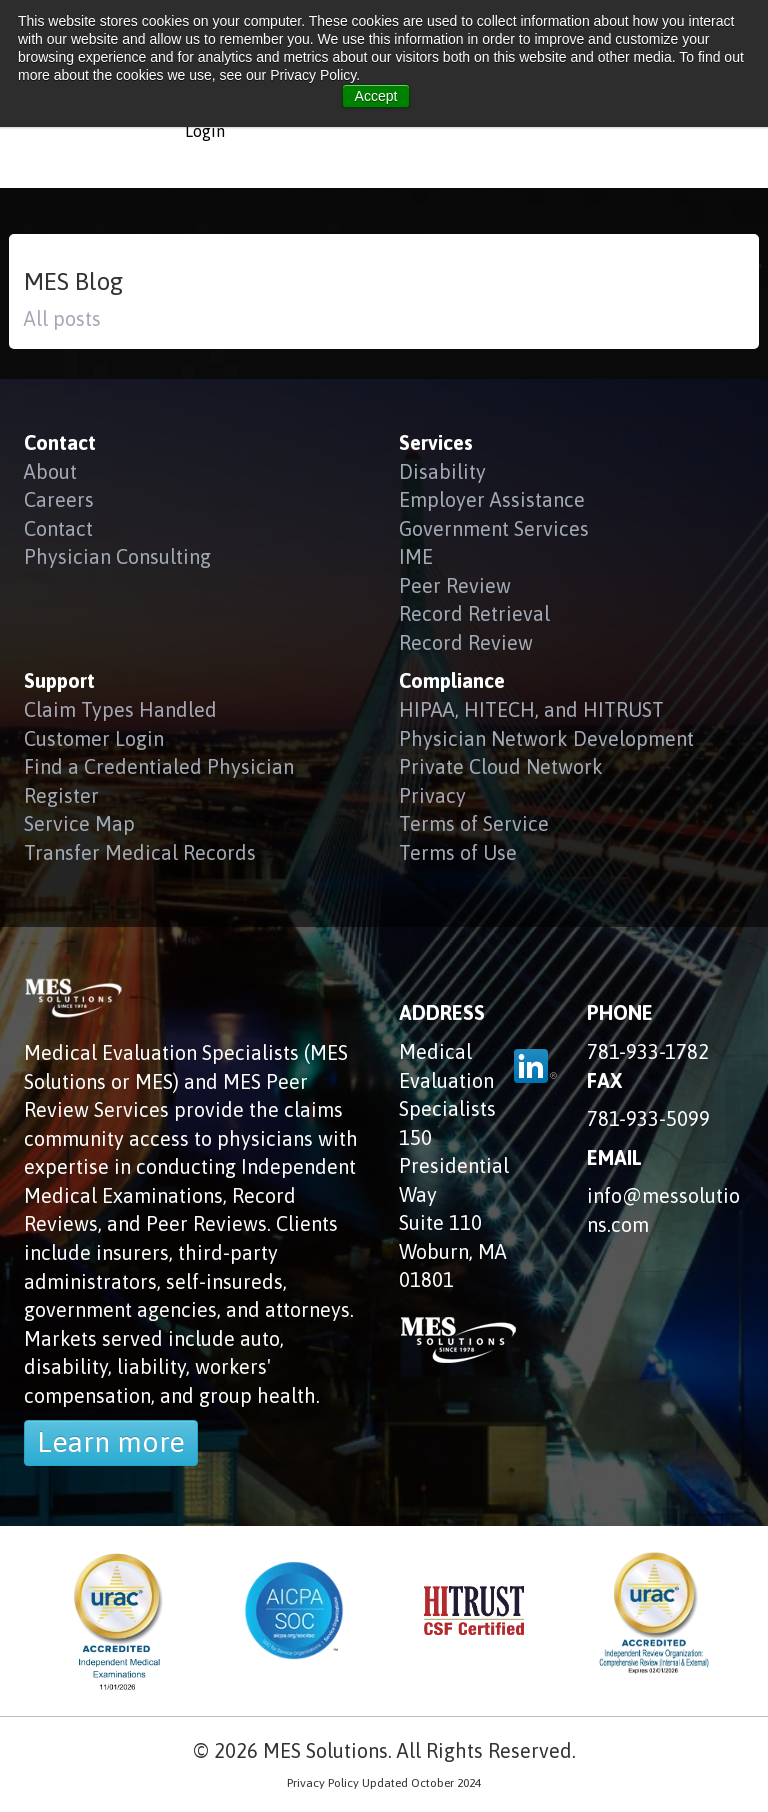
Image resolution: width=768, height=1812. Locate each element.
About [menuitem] (50, 471)
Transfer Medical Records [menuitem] (140, 852)
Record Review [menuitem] (466, 642)
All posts (62, 318)
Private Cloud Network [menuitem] (501, 766)
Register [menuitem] (61, 795)
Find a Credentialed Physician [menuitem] (159, 766)
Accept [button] (376, 96)
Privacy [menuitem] (432, 795)
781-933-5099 (648, 1118)
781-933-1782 (648, 1051)
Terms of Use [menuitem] (458, 852)
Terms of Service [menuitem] (474, 823)
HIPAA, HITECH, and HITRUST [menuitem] (531, 709)
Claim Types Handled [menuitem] (120, 709)
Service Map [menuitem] (79, 823)
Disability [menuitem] (442, 471)
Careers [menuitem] (59, 499)
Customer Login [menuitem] (94, 738)
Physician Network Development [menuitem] (546, 738)
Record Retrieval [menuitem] (474, 613)
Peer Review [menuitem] (455, 585)
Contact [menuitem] (58, 528)
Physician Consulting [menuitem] (117, 556)
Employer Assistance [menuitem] (492, 499)
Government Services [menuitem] (494, 528)
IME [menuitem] (416, 556)
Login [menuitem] (205, 131)
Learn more (111, 1442)
